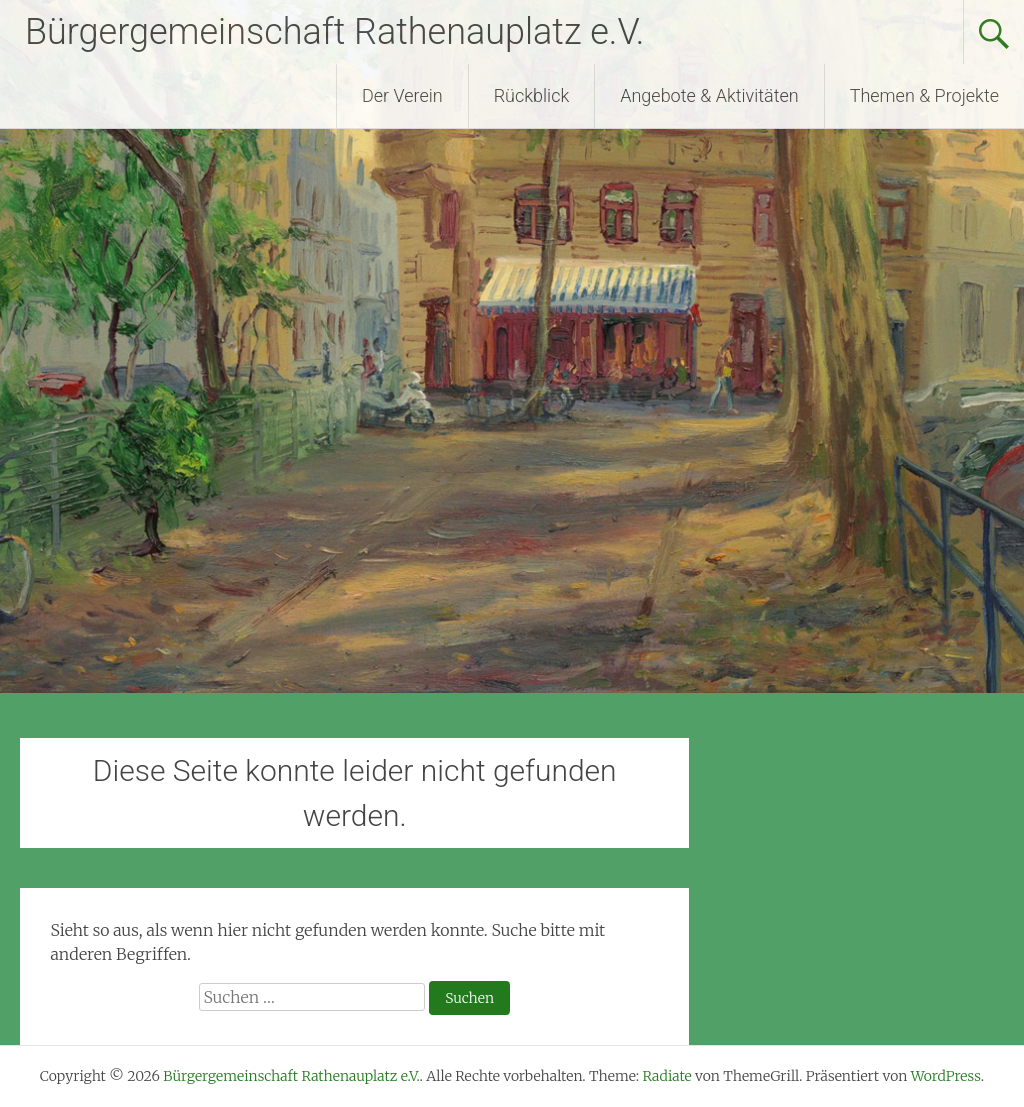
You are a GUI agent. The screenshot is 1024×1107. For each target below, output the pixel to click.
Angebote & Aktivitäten (709, 95)
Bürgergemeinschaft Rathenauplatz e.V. (334, 32)
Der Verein (402, 95)
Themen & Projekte (924, 95)
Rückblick (532, 95)
